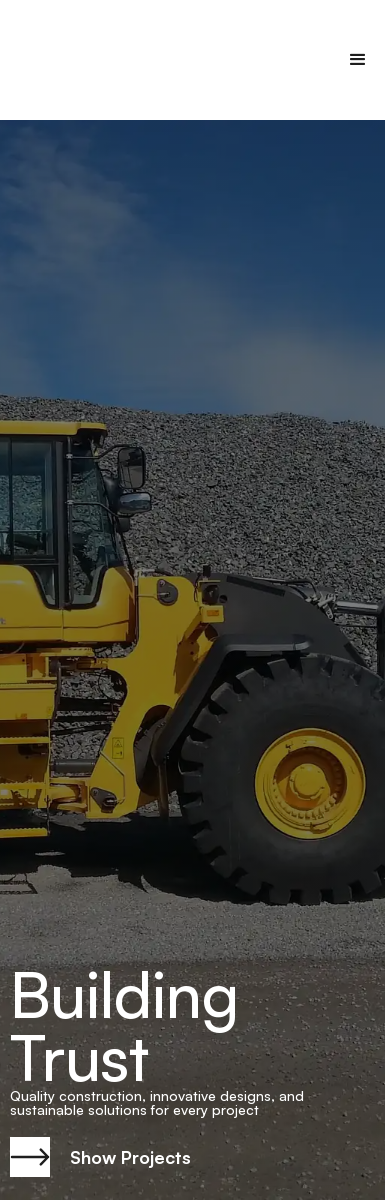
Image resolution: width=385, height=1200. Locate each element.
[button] (358, 60)
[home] (85, 59)
